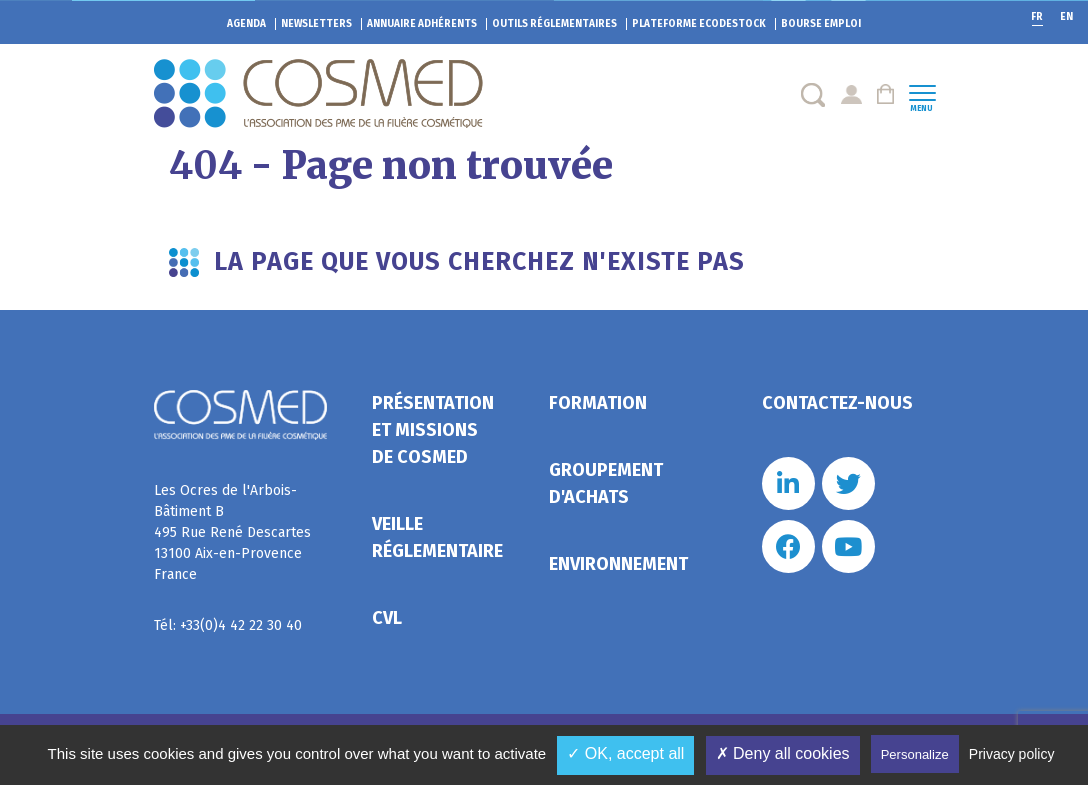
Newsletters (316, 24)
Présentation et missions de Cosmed (433, 430)
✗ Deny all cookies (783, 753)
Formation (598, 403)
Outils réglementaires (554, 24)
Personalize (915, 754)
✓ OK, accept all (625, 753)
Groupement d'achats (606, 483)
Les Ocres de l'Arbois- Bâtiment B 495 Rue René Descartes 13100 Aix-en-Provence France (232, 532)
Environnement (618, 564)
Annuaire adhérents (422, 24)
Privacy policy (1012, 754)
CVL (387, 618)
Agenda (246, 24)
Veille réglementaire (437, 537)
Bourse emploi (821, 24)
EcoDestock (699, 24)
